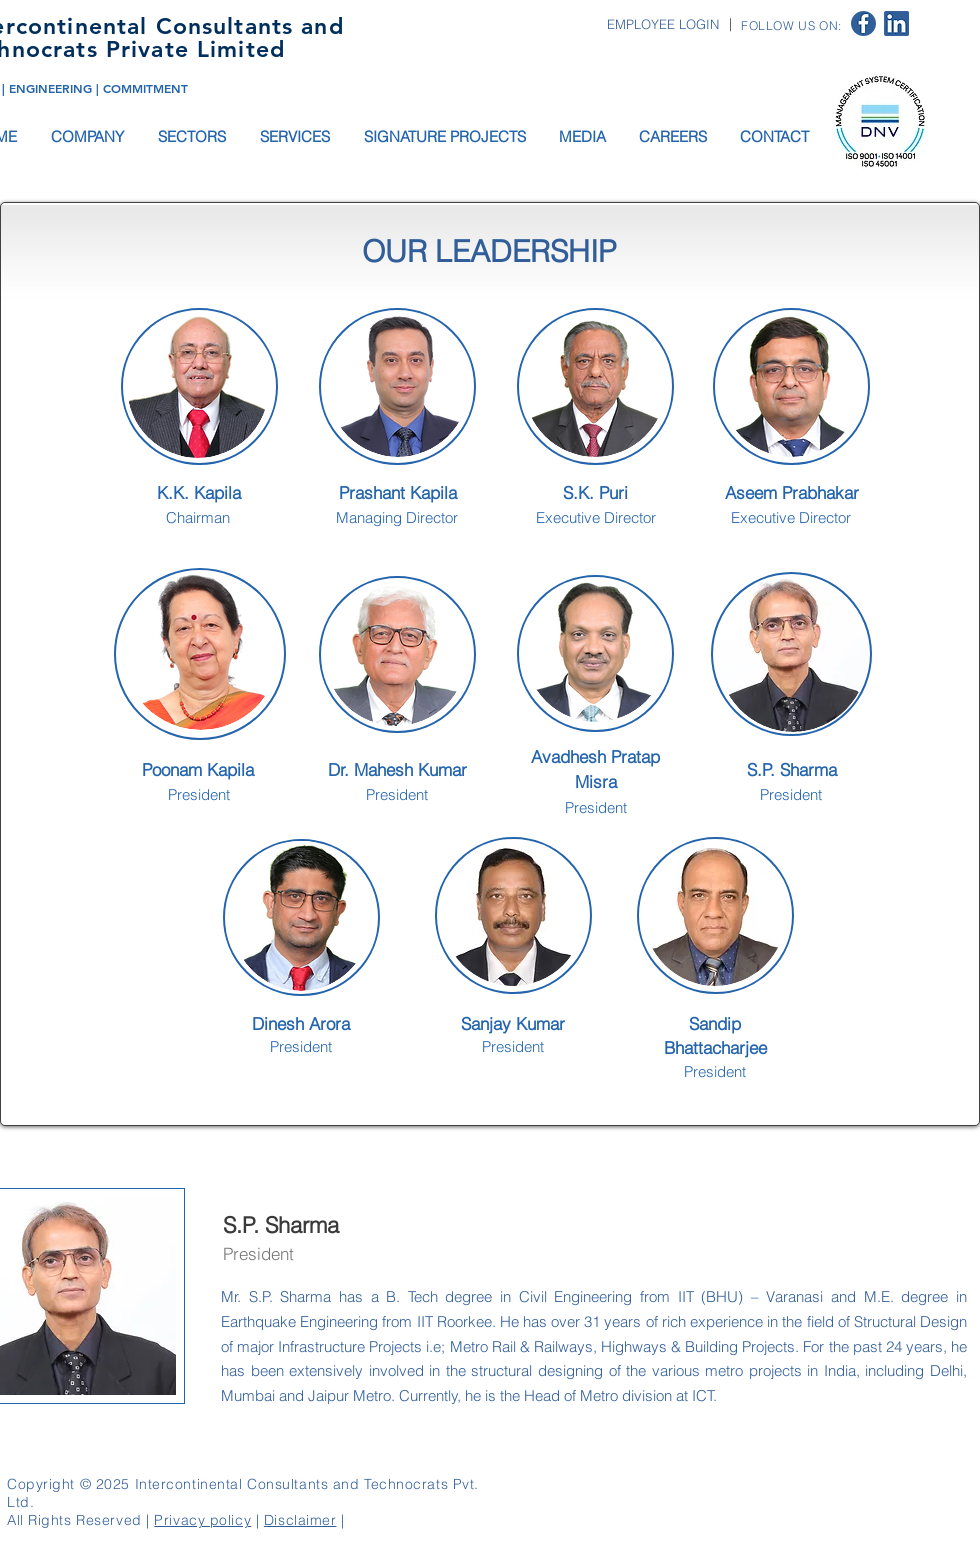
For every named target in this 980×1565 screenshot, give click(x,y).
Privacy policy (202, 1520)
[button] (88, 136)
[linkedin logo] (896, 23)
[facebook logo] (863, 23)
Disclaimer (300, 1520)
